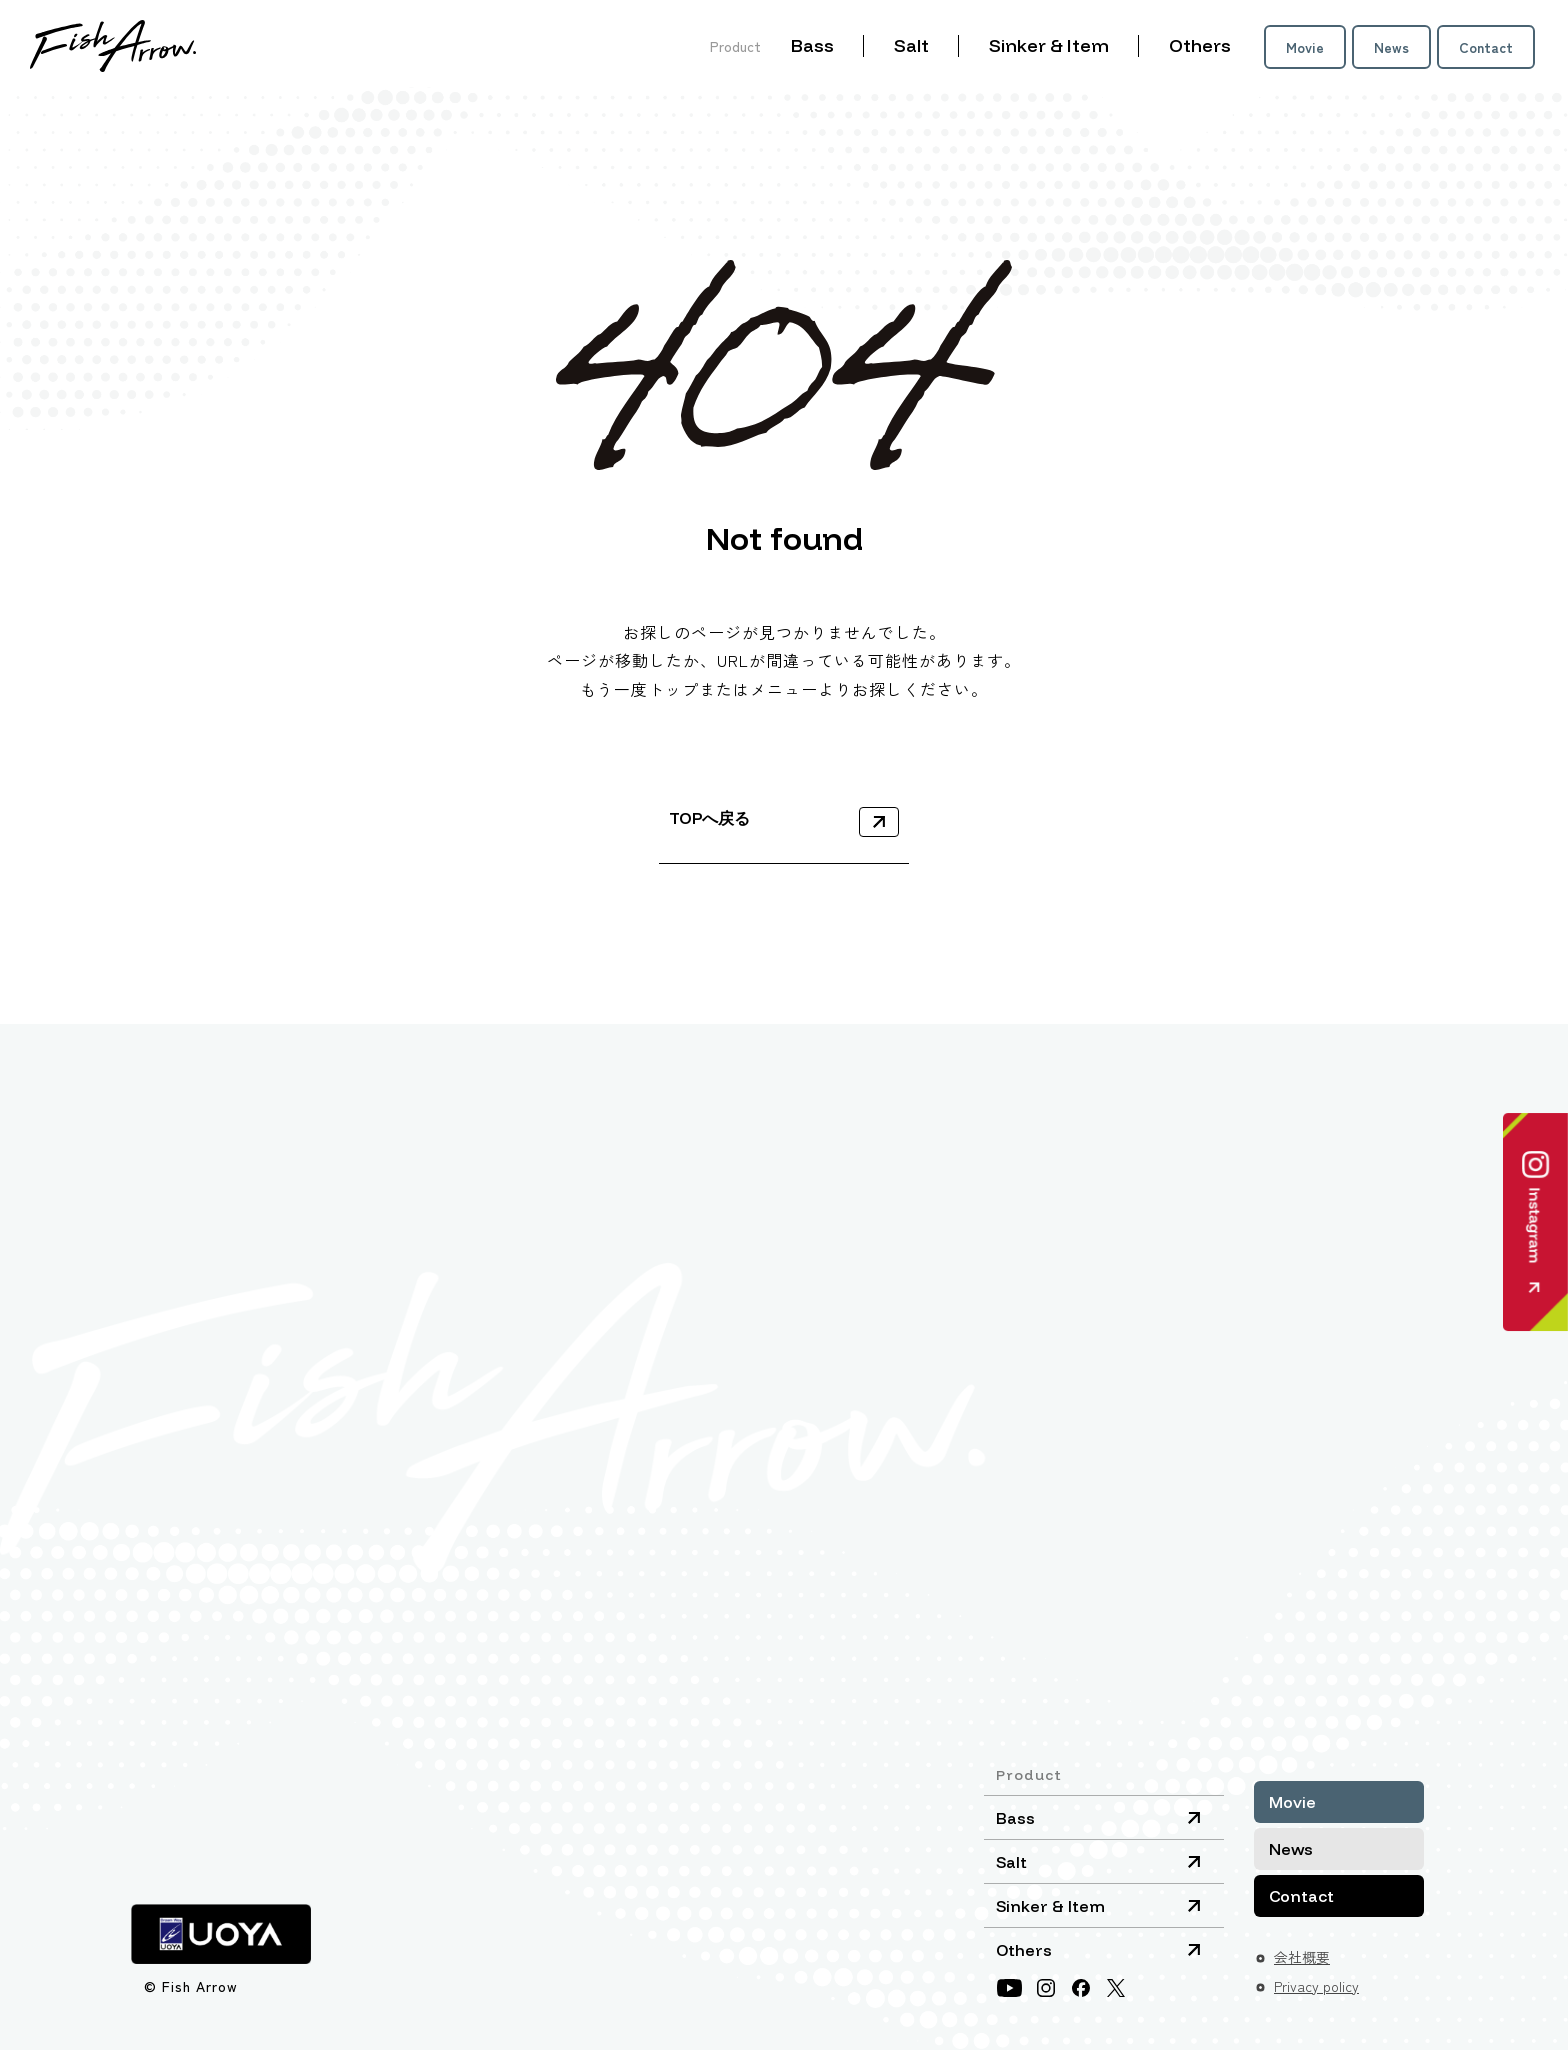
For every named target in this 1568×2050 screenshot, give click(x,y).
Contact (1486, 47)
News (1391, 47)
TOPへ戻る (709, 818)
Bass (812, 46)
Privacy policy (1316, 1986)
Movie (1305, 47)
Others (1200, 46)
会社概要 (1302, 1957)
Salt (911, 46)
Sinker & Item (1049, 46)
